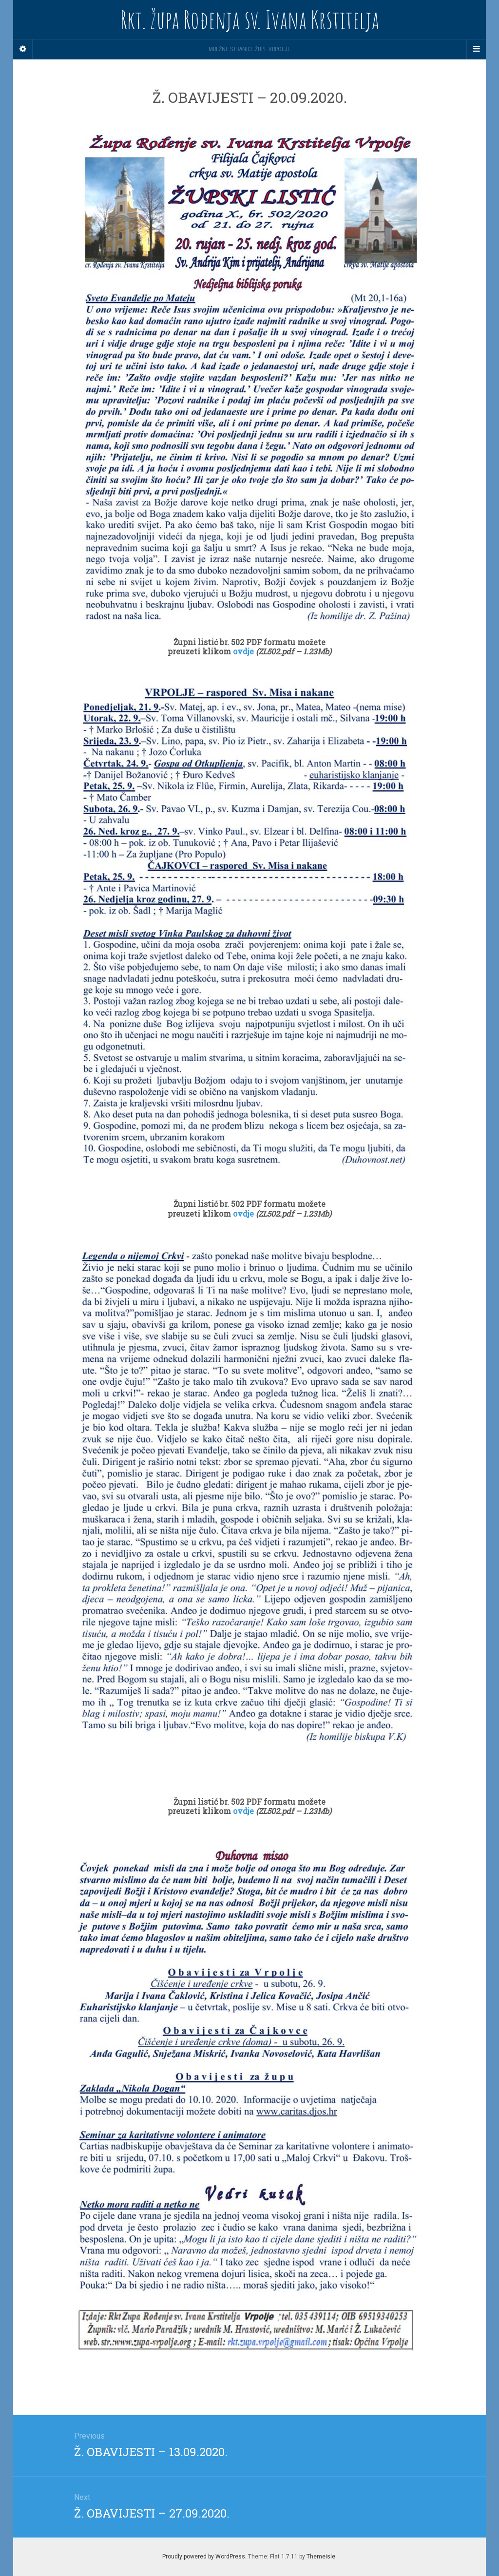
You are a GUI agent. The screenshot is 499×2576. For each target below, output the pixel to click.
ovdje (244, 651)
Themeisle (321, 2556)
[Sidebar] (23, 49)
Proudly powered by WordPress (203, 2556)
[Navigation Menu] (476, 49)
